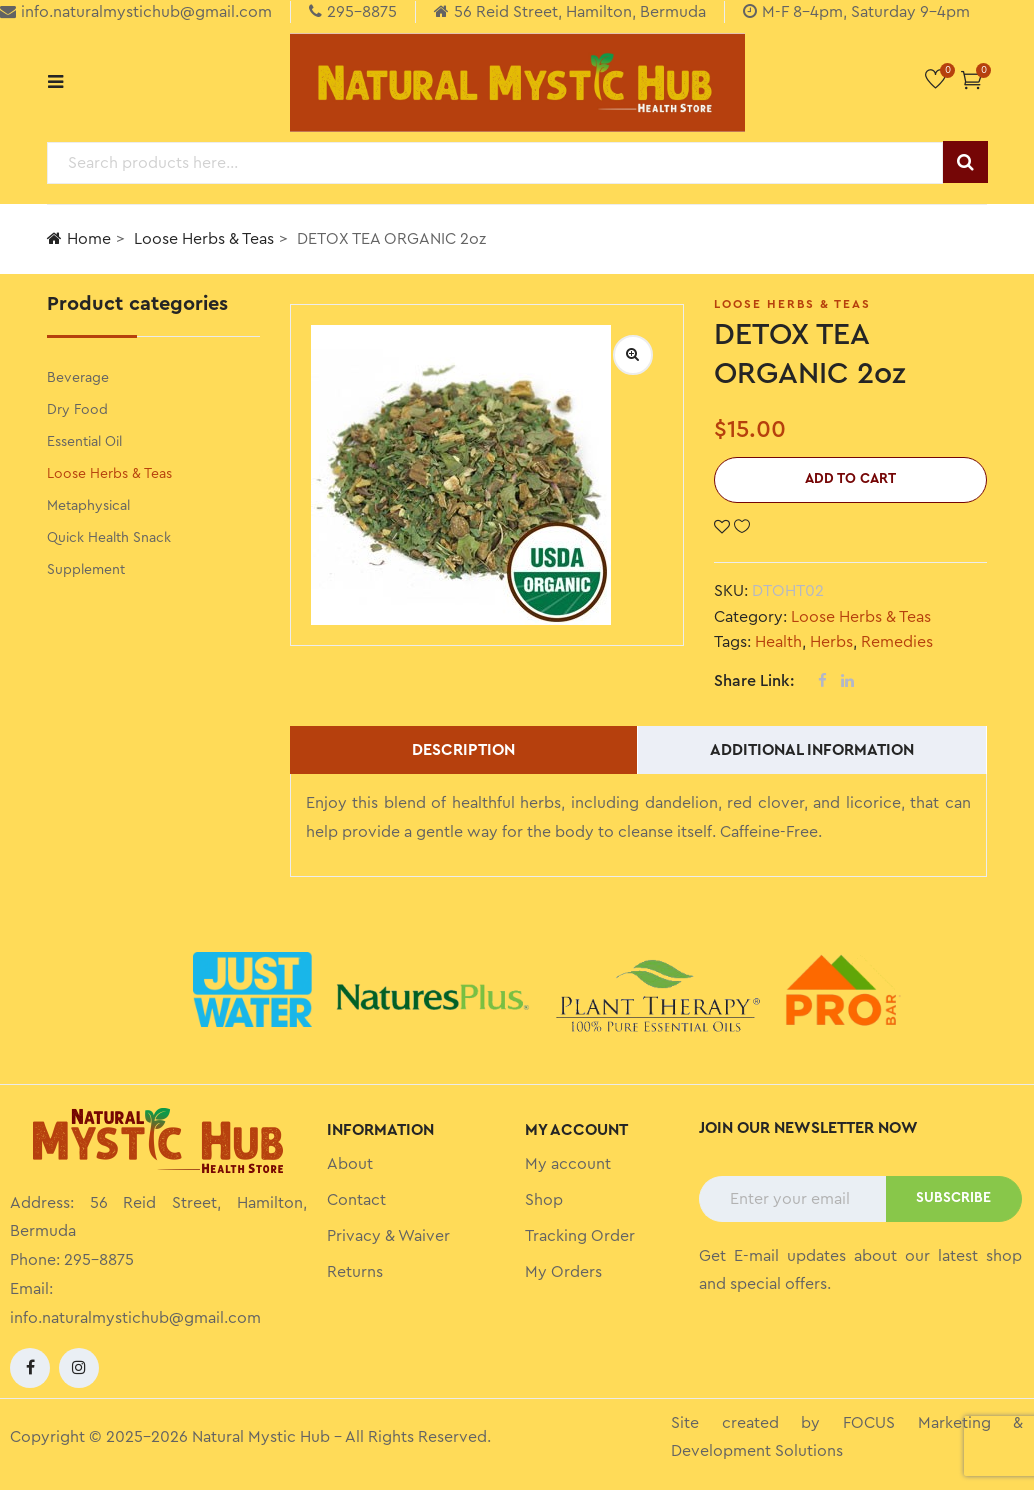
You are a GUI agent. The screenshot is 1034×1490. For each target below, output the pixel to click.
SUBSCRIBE (953, 1198)
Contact (356, 1200)
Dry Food (77, 410)
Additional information (812, 750)
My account (568, 1164)
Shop (544, 1200)
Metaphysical (88, 506)
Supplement (86, 570)
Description (463, 750)
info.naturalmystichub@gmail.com (135, 1318)
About (350, 1164)
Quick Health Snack (109, 538)
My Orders (563, 1272)
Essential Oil (84, 442)
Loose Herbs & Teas (204, 239)
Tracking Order (580, 1236)
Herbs (831, 642)
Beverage (78, 378)
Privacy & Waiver (388, 1236)
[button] (971, 79)
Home (79, 238)
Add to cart (850, 479)
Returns (355, 1272)
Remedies (897, 642)
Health (778, 642)
